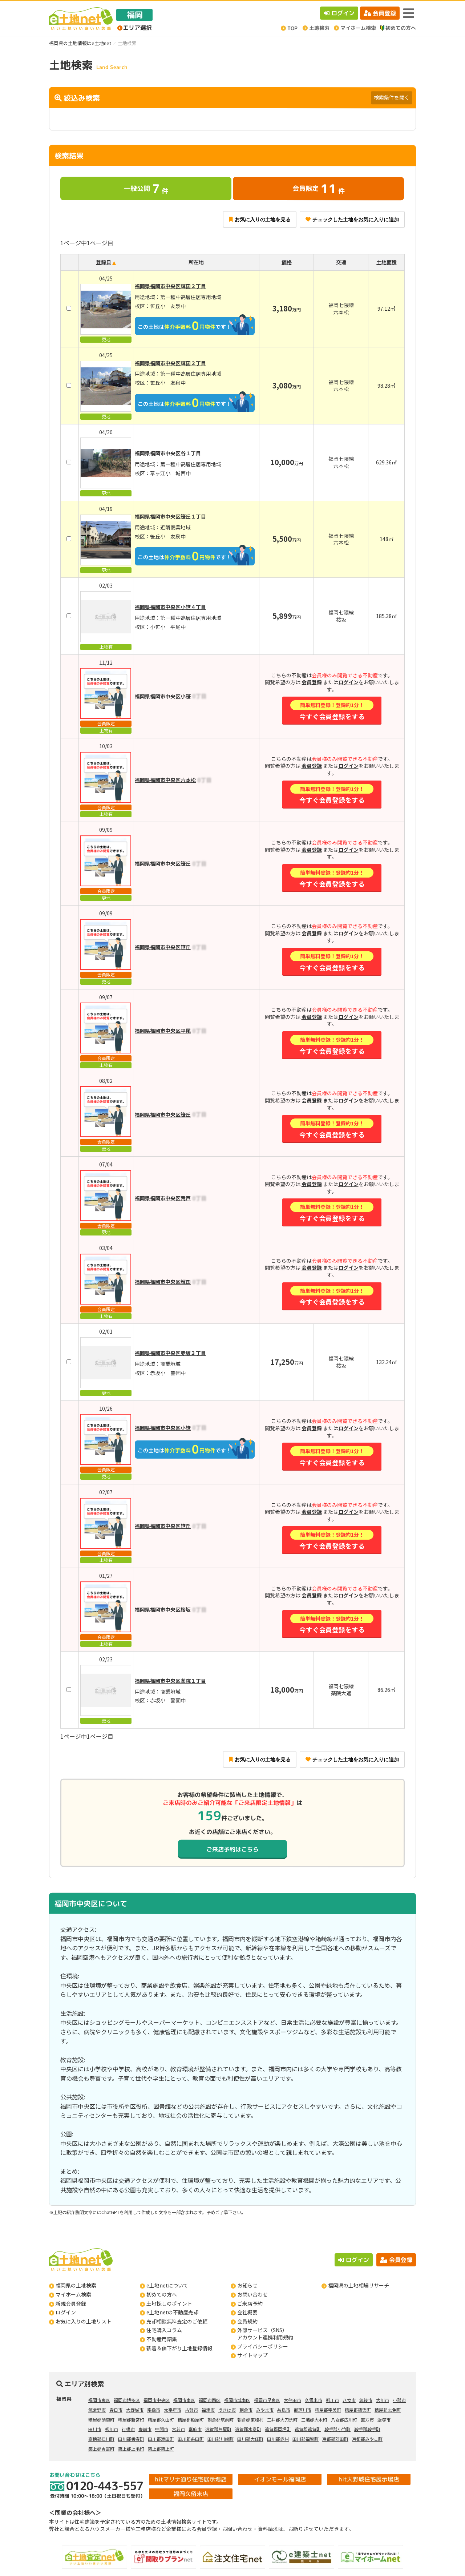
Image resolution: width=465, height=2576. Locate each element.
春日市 (115, 2410)
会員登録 (380, 13)
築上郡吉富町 (101, 2449)
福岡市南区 (184, 2400)
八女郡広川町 (344, 2419)
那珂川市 (302, 2410)
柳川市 (332, 2400)
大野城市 (134, 2410)
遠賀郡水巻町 (248, 2429)
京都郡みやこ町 (367, 2439)
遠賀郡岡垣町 (278, 2429)
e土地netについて (167, 2285)
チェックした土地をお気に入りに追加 (352, 219)
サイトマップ (252, 2355)
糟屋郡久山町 (161, 2419)
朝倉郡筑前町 (220, 2419)
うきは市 (227, 2410)
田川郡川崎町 (220, 2439)
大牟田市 (292, 2400)
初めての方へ (161, 2294)
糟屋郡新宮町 (131, 2419)
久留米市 (313, 2400)
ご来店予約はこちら (232, 1849)
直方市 (367, 2419)
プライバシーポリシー (262, 2346)
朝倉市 (245, 2410)
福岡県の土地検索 (76, 2285)
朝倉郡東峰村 (250, 2419)
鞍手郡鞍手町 (367, 2429)
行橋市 (128, 2429)
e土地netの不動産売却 (172, 2312)
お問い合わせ (252, 2294)
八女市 (349, 2400)
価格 (287, 262)
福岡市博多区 (127, 2400)
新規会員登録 (71, 2303)
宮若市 (178, 2429)
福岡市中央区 (156, 2400)
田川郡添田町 (161, 2439)
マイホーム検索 (73, 2294)
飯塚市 (384, 2419)
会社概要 (247, 2312)
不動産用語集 (161, 2339)
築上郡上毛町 (131, 2449)
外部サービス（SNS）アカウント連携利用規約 (265, 2333)
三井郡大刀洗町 (282, 2419)
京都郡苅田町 (335, 2439)
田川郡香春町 (131, 2439)
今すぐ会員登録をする (331, 710)
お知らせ (247, 2285)
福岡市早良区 (267, 2400)
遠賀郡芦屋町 (218, 2429)
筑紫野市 (97, 2410)
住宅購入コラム (164, 2330)
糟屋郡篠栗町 (358, 2410)
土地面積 (386, 262)
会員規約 (247, 2321)
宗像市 (153, 2410)
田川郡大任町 (250, 2439)
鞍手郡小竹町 (337, 2429)
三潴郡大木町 (314, 2419)
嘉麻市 (195, 2429)
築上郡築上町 (161, 2449)
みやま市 (265, 2410)
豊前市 (144, 2429)
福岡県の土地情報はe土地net (80, 43)
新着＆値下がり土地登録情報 (179, 2348)
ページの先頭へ (449, 2560)
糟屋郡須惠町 (101, 2419)
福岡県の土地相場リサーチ (358, 2285)
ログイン (339, 13)
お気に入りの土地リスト (84, 2321)
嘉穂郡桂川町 (101, 2439)
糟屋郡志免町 (388, 2410)
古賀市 (191, 2410)
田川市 (94, 2429)
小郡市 (399, 2400)
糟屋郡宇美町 (328, 2410)
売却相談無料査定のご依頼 (176, 2321)
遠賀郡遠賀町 (308, 2429)
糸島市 (283, 2410)
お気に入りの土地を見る (260, 219)
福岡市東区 (99, 2400)
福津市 (208, 2410)
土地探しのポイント (169, 2303)
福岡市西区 (210, 2400)
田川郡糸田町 (191, 2439)
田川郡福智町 (305, 2439)
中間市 (161, 2429)
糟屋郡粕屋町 (191, 2419)
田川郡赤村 (278, 2439)
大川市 (382, 2400)
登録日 (103, 262)
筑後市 (365, 2400)
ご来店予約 (250, 2303)
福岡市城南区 (237, 2400)
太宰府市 (172, 2410)
